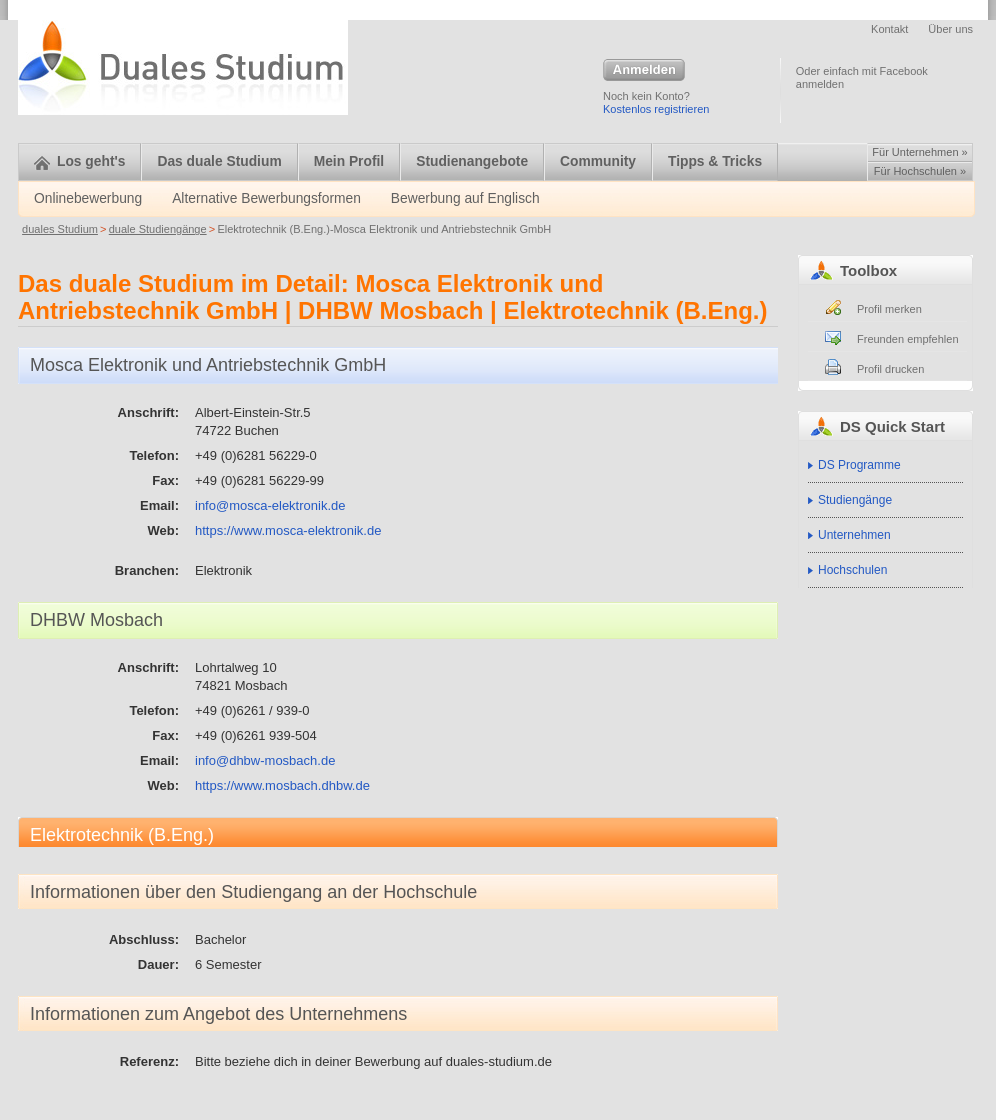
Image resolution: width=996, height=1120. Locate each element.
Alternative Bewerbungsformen (266, 198)
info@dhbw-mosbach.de (265, 760)
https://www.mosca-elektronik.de (288, 530)
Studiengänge (855, 500)
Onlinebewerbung (88, 198)
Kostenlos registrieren (656, 109)
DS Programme (859, 465)
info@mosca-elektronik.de (270, 505)
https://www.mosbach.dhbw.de (282, 785)
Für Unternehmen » (919, 152)
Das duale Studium (219, 161)
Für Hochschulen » (920, 171)
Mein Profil (349, 161)
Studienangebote (472, 161)
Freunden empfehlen (908, 339)
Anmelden (644, 71)
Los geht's (79, 161)
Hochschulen (852, 570)
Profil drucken (890, 369)
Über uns (950, 29)
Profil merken (889, 309)
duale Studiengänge (158, 229)
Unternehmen (854, 535)
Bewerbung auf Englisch (465, 198)
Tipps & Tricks (715, 161)
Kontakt (889, 29)
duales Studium (60, 229)
